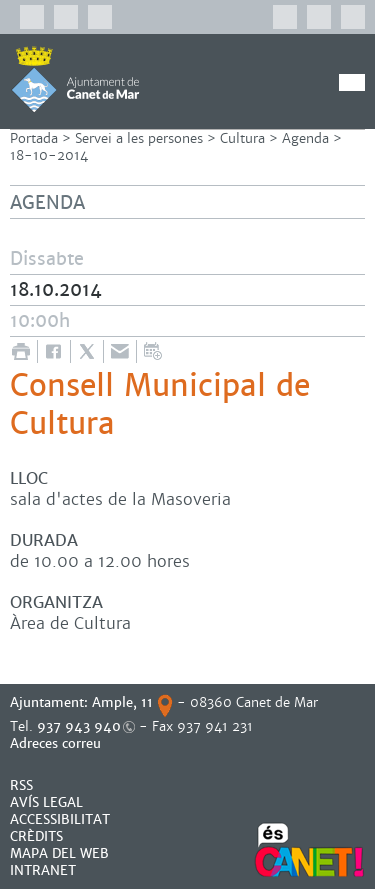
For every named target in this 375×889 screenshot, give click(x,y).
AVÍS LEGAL (46, 802)
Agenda (305, 138)
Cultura (242, 138)
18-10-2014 (49, 155)
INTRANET (43, 870)
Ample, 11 (122, 702)
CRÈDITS (36, 836)
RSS (21, 785)
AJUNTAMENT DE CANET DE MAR (75, 79)
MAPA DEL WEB (59, 853)
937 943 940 (79, 726)
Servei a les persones (139, 138)
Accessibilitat (60, 819)
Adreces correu (57, 743)
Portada (34, 138)
